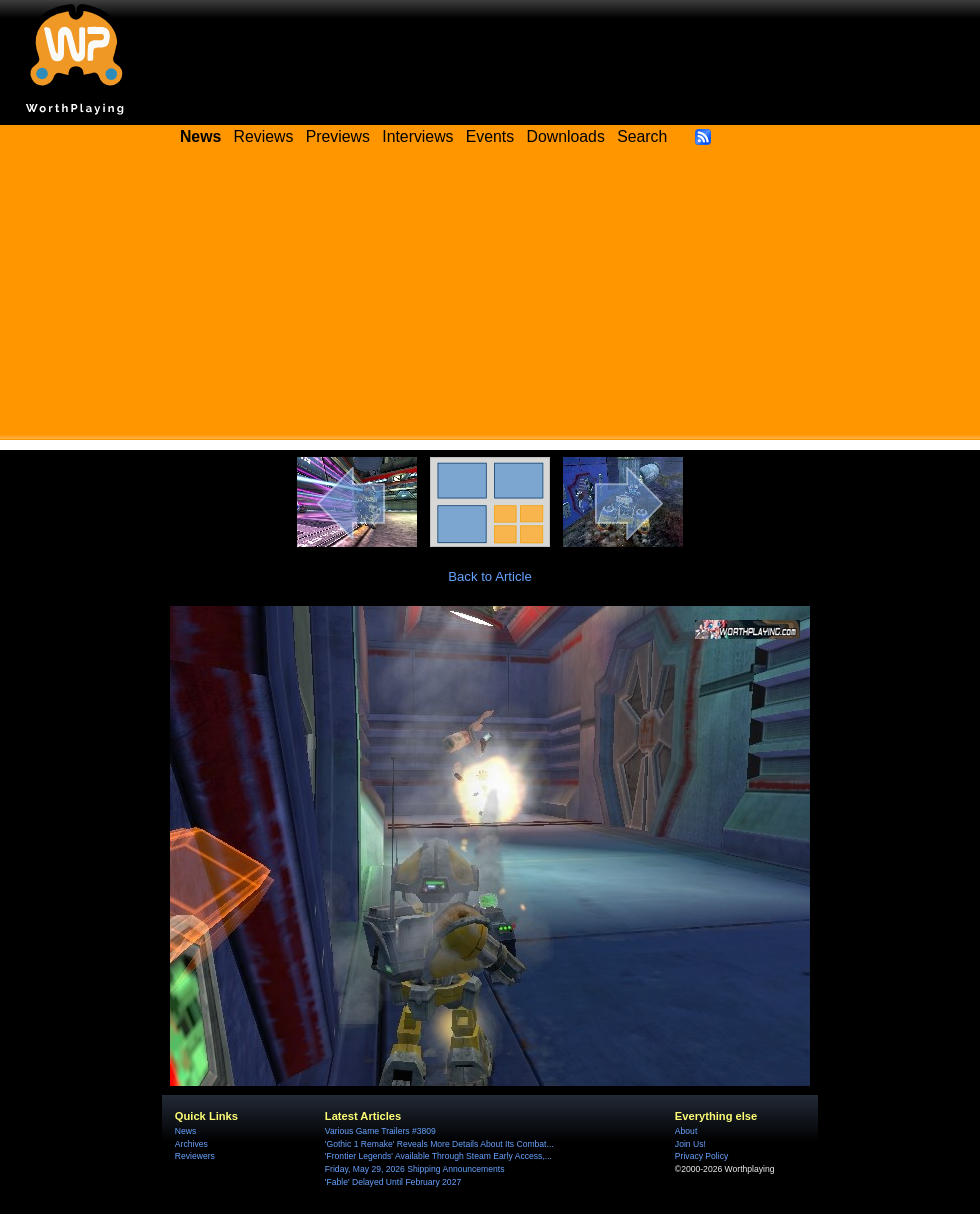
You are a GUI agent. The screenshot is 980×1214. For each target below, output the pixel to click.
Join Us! (690, 1144)
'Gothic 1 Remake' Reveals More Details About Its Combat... (439, 1144)
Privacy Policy (701, 1156)
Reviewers (195, 1156)
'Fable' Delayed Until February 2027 (393, 1182)
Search (642, 136)
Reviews (264, 136)
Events (490, 136)
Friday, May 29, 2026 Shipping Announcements (415, 1169)
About (686, 1131)
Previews (338, 136)
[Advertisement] (490, 300)
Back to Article (490, 576)
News (185, 1131)
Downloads (566, 136)
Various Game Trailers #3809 (380, 1131)
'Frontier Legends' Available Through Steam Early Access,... (438, 1156)
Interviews (417, 136)
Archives (191, 1144)
